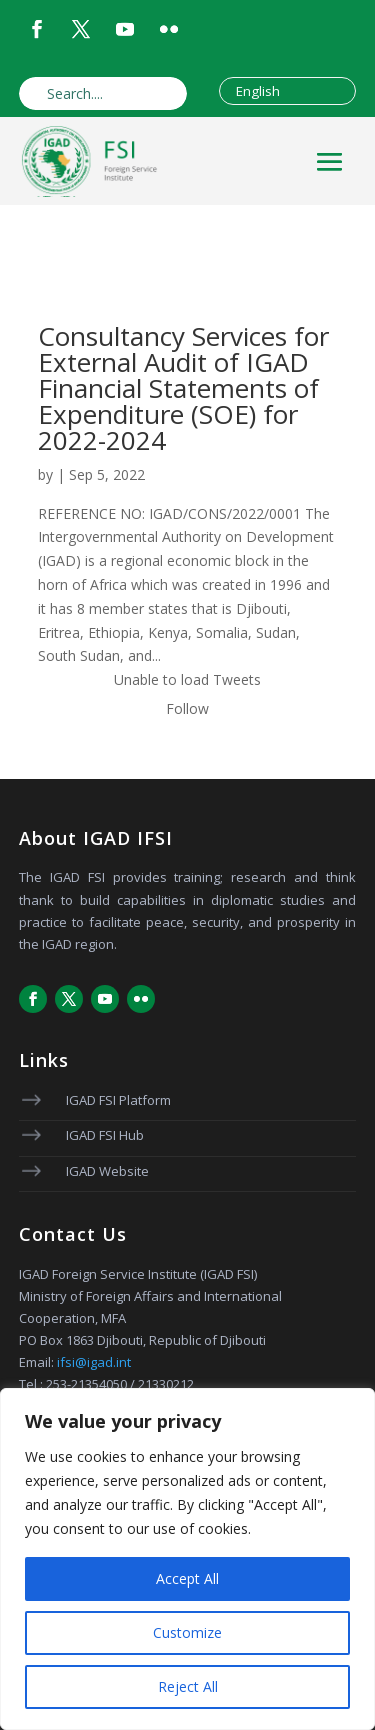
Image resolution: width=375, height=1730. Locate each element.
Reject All (188, 1686)
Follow (187, 708)
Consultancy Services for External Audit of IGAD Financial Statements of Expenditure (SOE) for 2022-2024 (183, 388)
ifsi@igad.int (94, 1362)
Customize (187, 1632)
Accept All (187, 1578)
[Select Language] (287, 91)
